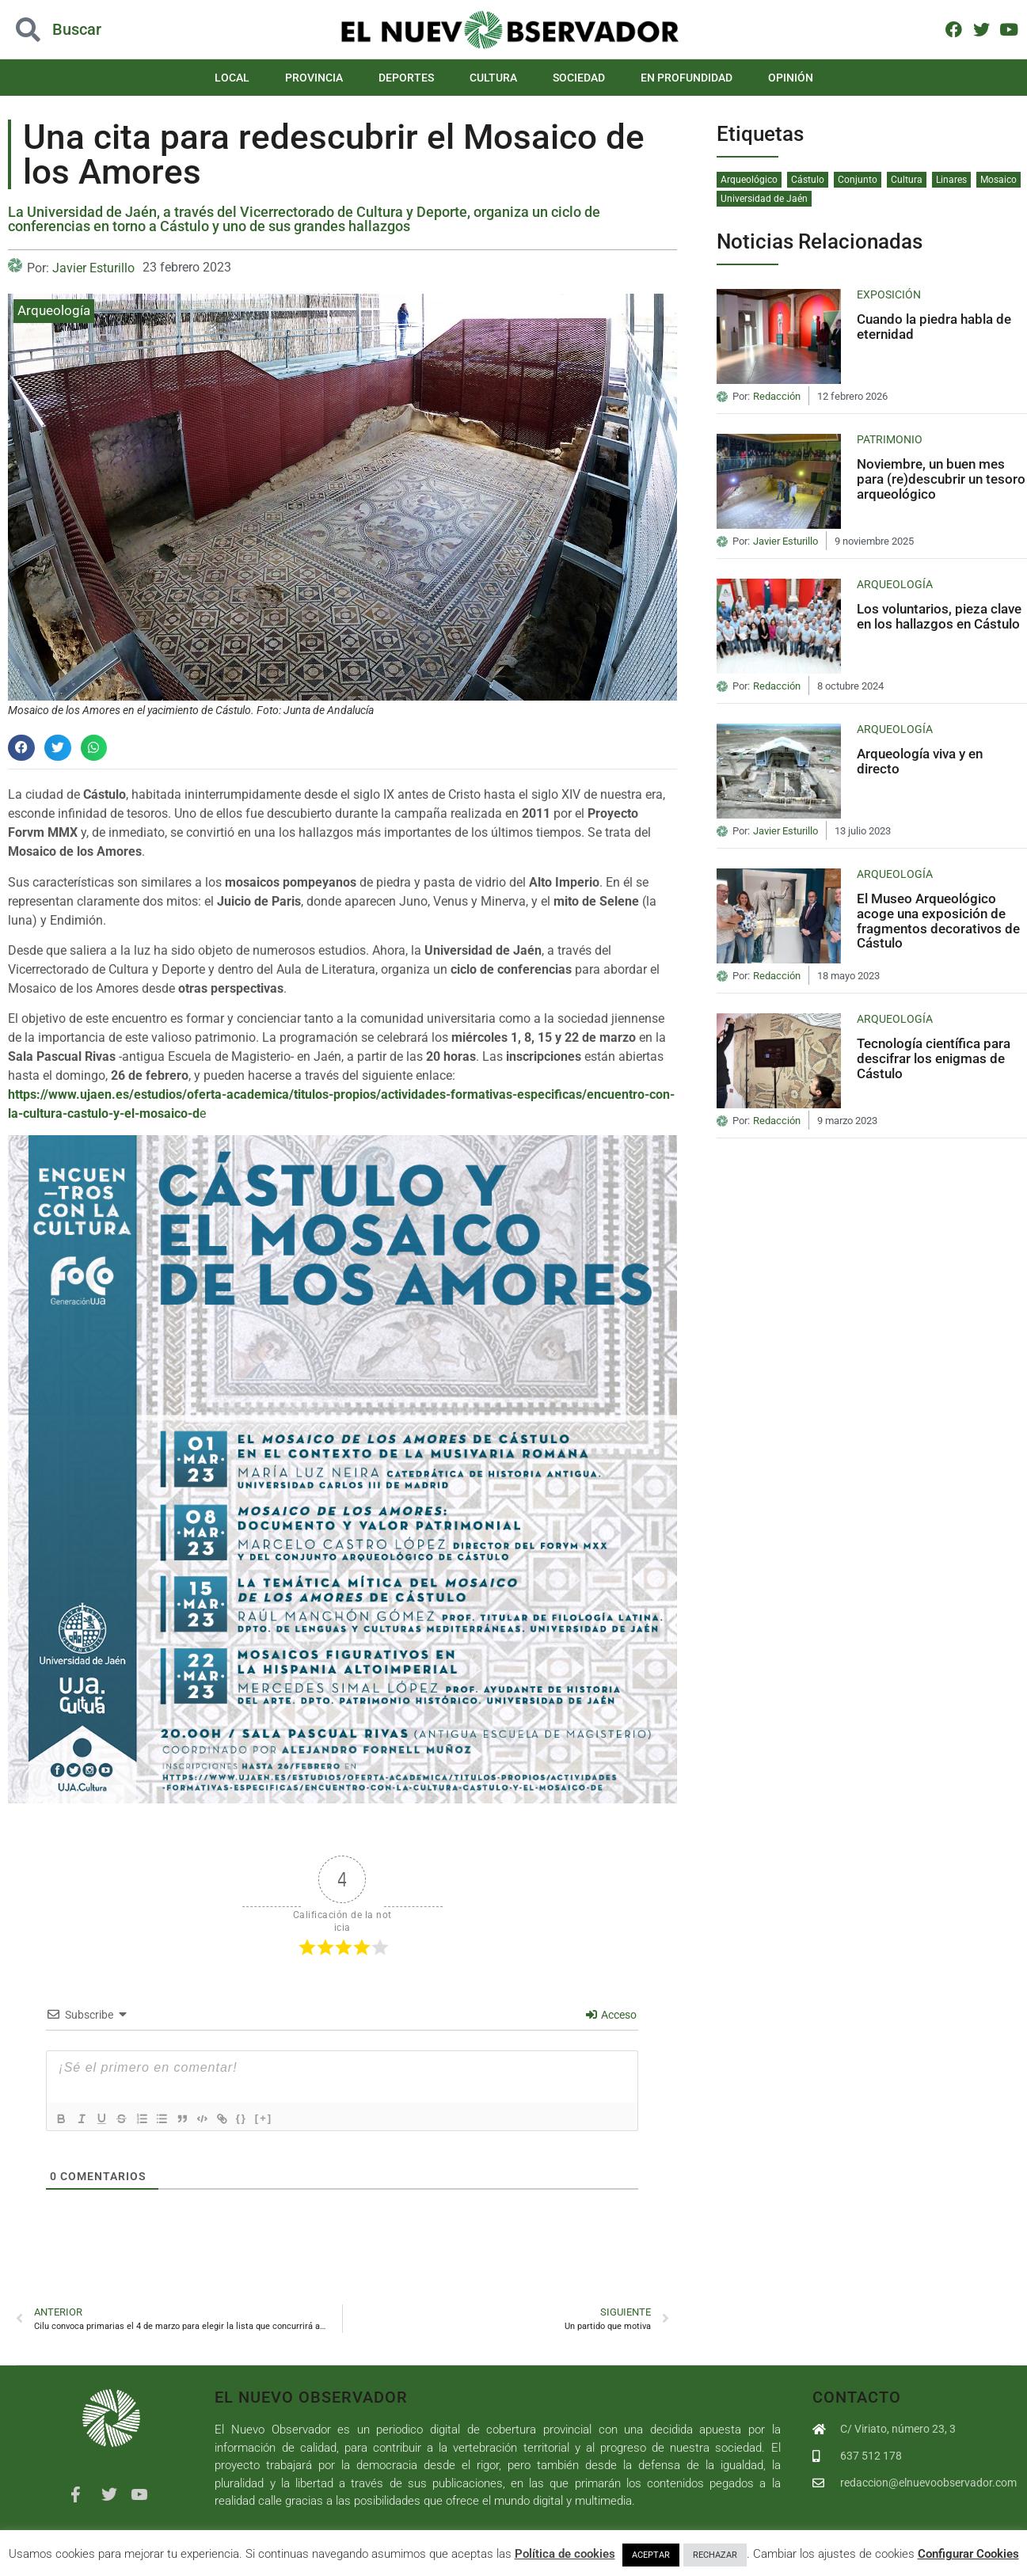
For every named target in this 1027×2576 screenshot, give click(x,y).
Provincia (314, 77)
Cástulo (807, 179)
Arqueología (53, 310)
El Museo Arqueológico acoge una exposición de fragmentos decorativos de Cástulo (938, 921)
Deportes (406, 77)
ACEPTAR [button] (651, 2555)
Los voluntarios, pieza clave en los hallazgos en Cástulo (939, 616)
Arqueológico (749, 179)
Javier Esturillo (93, 267)
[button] (21, 748)
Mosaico (998, 179)
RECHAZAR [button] (715, 2555)
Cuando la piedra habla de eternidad (934, 326)
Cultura (493, 77)
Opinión (790, 77)
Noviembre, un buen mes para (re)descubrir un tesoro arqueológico (941, 478)
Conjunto (857, 179)
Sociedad (579, 77)
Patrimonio (889, 439)
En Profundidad (686, 77)
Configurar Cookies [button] (968, 2554)
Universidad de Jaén (764, 198)
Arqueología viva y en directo (920, 761)
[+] (282, 2117)
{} (259, 2117)
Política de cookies (565, 2554)
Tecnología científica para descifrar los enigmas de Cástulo (933, 1058)
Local (232, 77)
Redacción (777, 396)
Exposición (889, 294)
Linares (951, 179)
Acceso (611, 2014)
